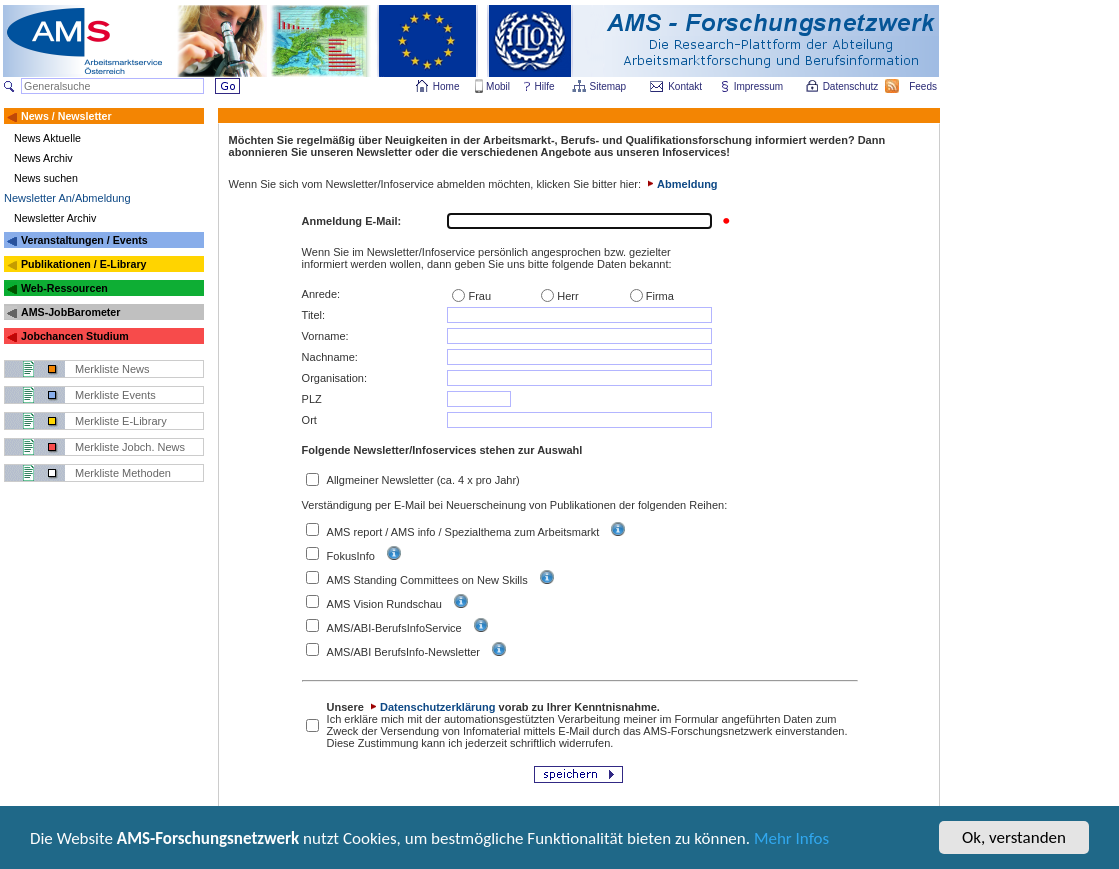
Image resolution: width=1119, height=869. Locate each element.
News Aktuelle (47, 138)
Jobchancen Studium (75, 336)
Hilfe (545, 86)
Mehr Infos (791, 839)
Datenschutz (852, 86)
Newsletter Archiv (55, 218)
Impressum (759, 86)
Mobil (498, 86)
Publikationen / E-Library (84, 264)
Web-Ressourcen (64, 288)
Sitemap (609, 86)
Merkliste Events (115, 395)
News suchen (46, 178)
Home (446, 86)
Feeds (924, 86)
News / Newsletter (66, 116)
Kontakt (685, 86)
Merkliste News (112, 369)
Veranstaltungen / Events (84, 240)
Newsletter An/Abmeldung (67, 198)
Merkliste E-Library (121, 421)
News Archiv (43, 158)
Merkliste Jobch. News (130, 447)
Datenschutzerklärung (431, 707)
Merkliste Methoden (123, 473)
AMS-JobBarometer (70, 312)
